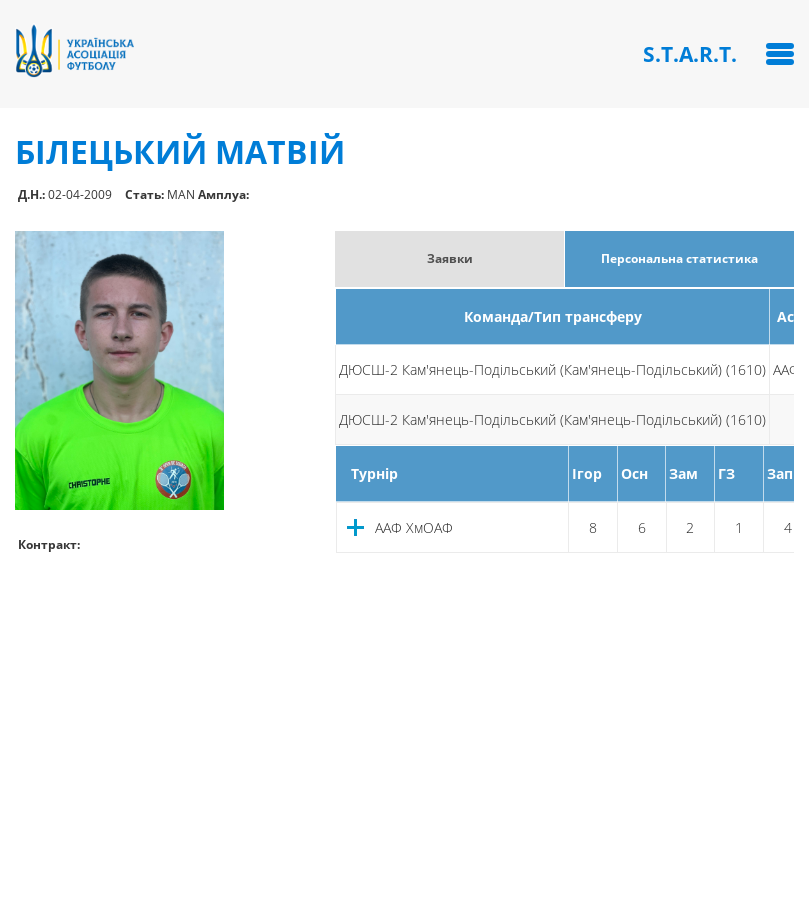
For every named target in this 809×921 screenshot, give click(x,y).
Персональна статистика (679, 258)
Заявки (450, 258)
